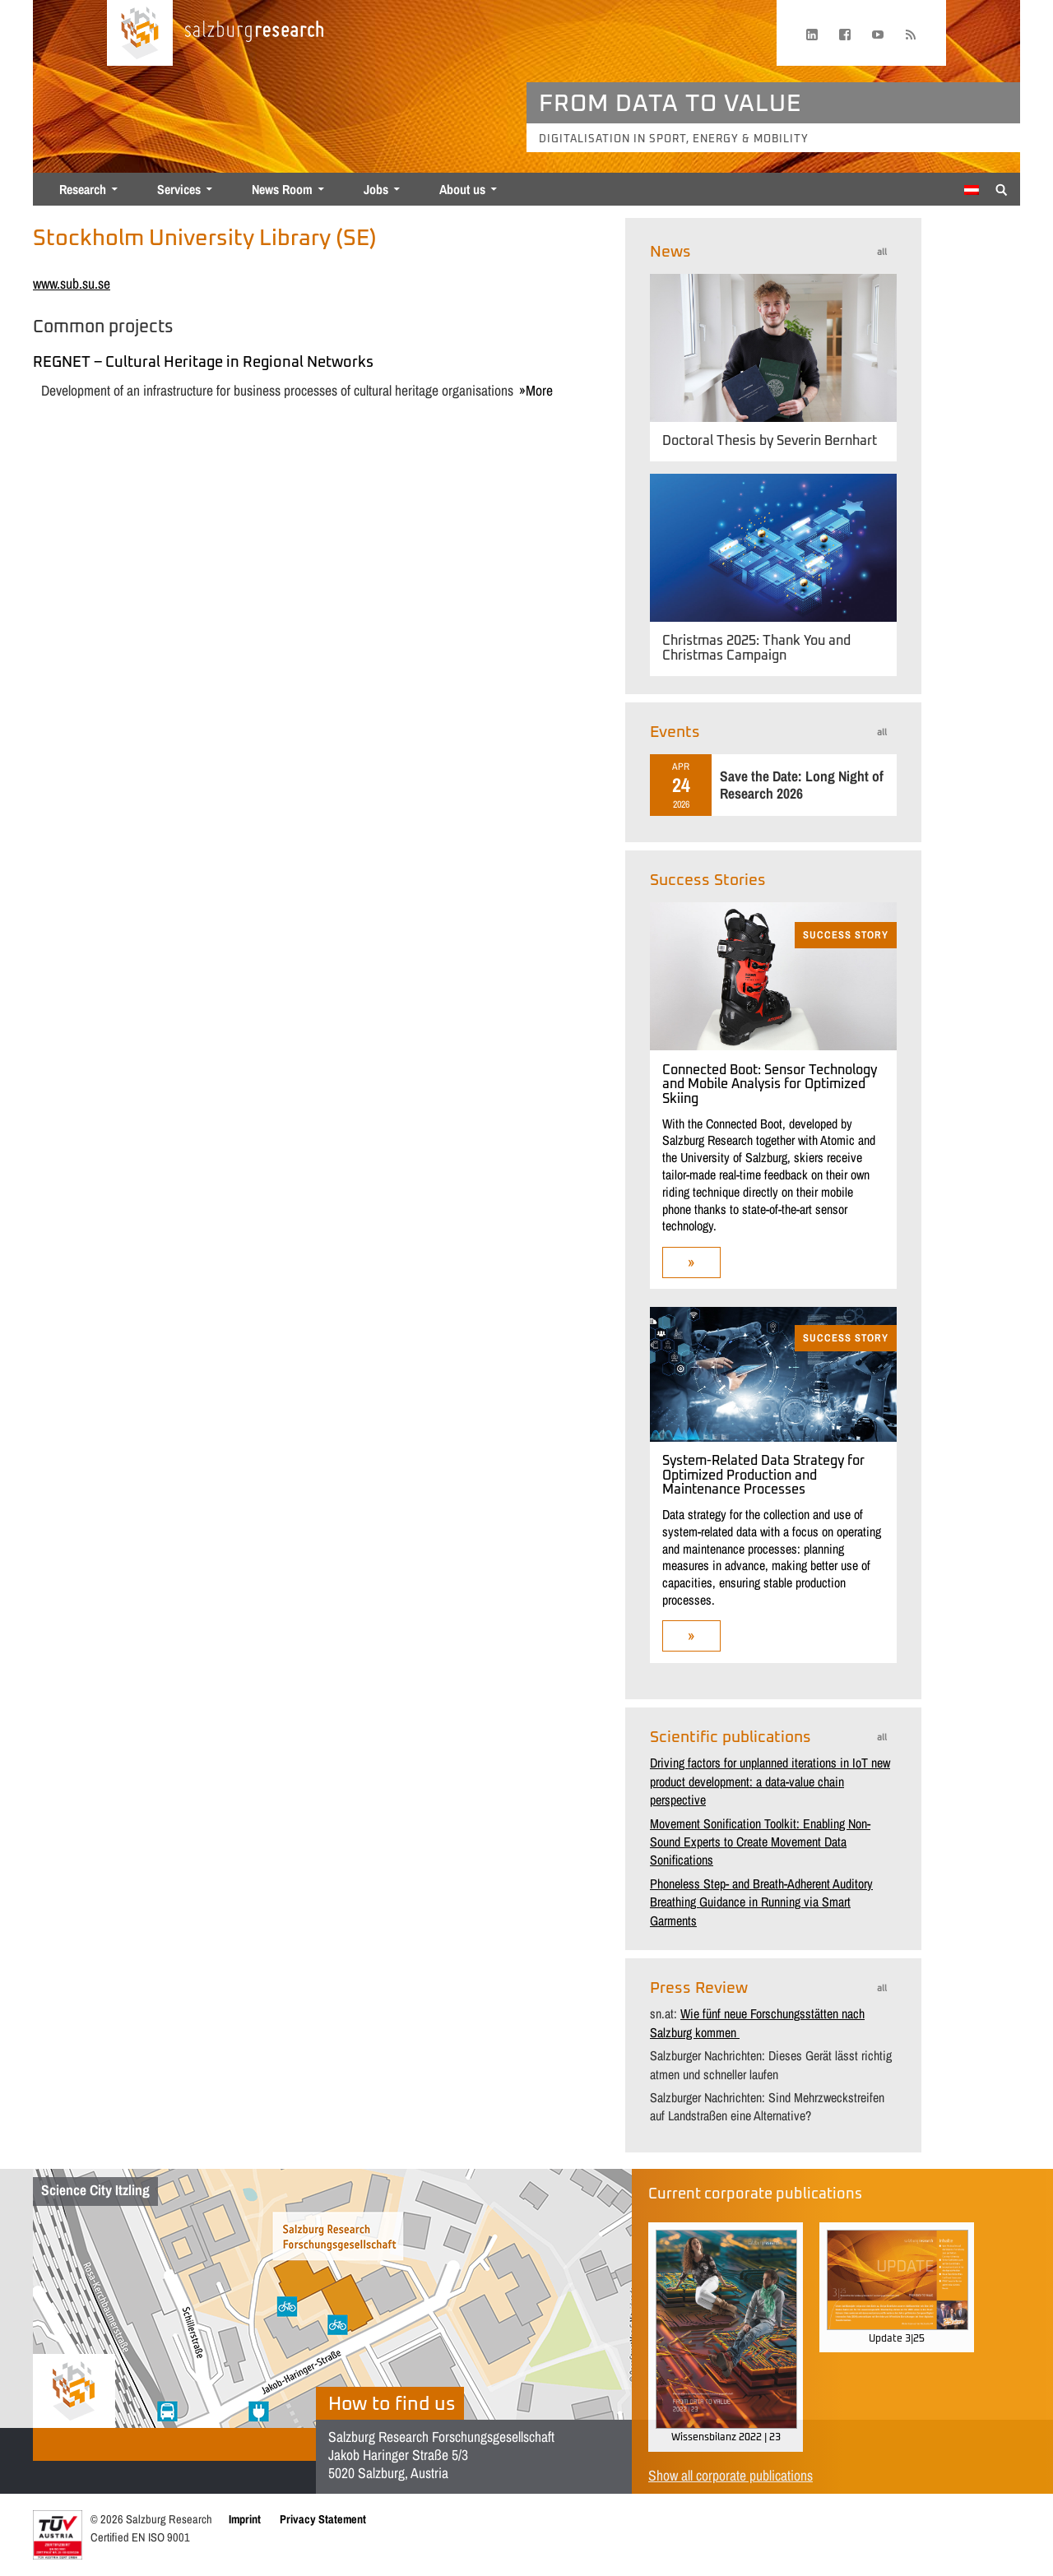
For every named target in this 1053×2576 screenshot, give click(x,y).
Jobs (376, 189)
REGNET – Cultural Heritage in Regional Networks (203, 362)
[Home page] (140, 33)
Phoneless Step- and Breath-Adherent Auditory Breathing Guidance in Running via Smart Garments (761, 1902)
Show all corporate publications (730, 2475)
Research (82, 189)
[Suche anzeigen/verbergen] (1001, 188)
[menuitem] (971, 190)
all (882, 252)
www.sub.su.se (71, 283)
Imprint (245, 2519)
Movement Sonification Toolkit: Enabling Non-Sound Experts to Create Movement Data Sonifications (760, 1841)
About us (462, 189)
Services (179, 189)
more (539, 390)
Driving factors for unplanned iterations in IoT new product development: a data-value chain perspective (770, 1781)
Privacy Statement (323, 2519)
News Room (282, 189)
